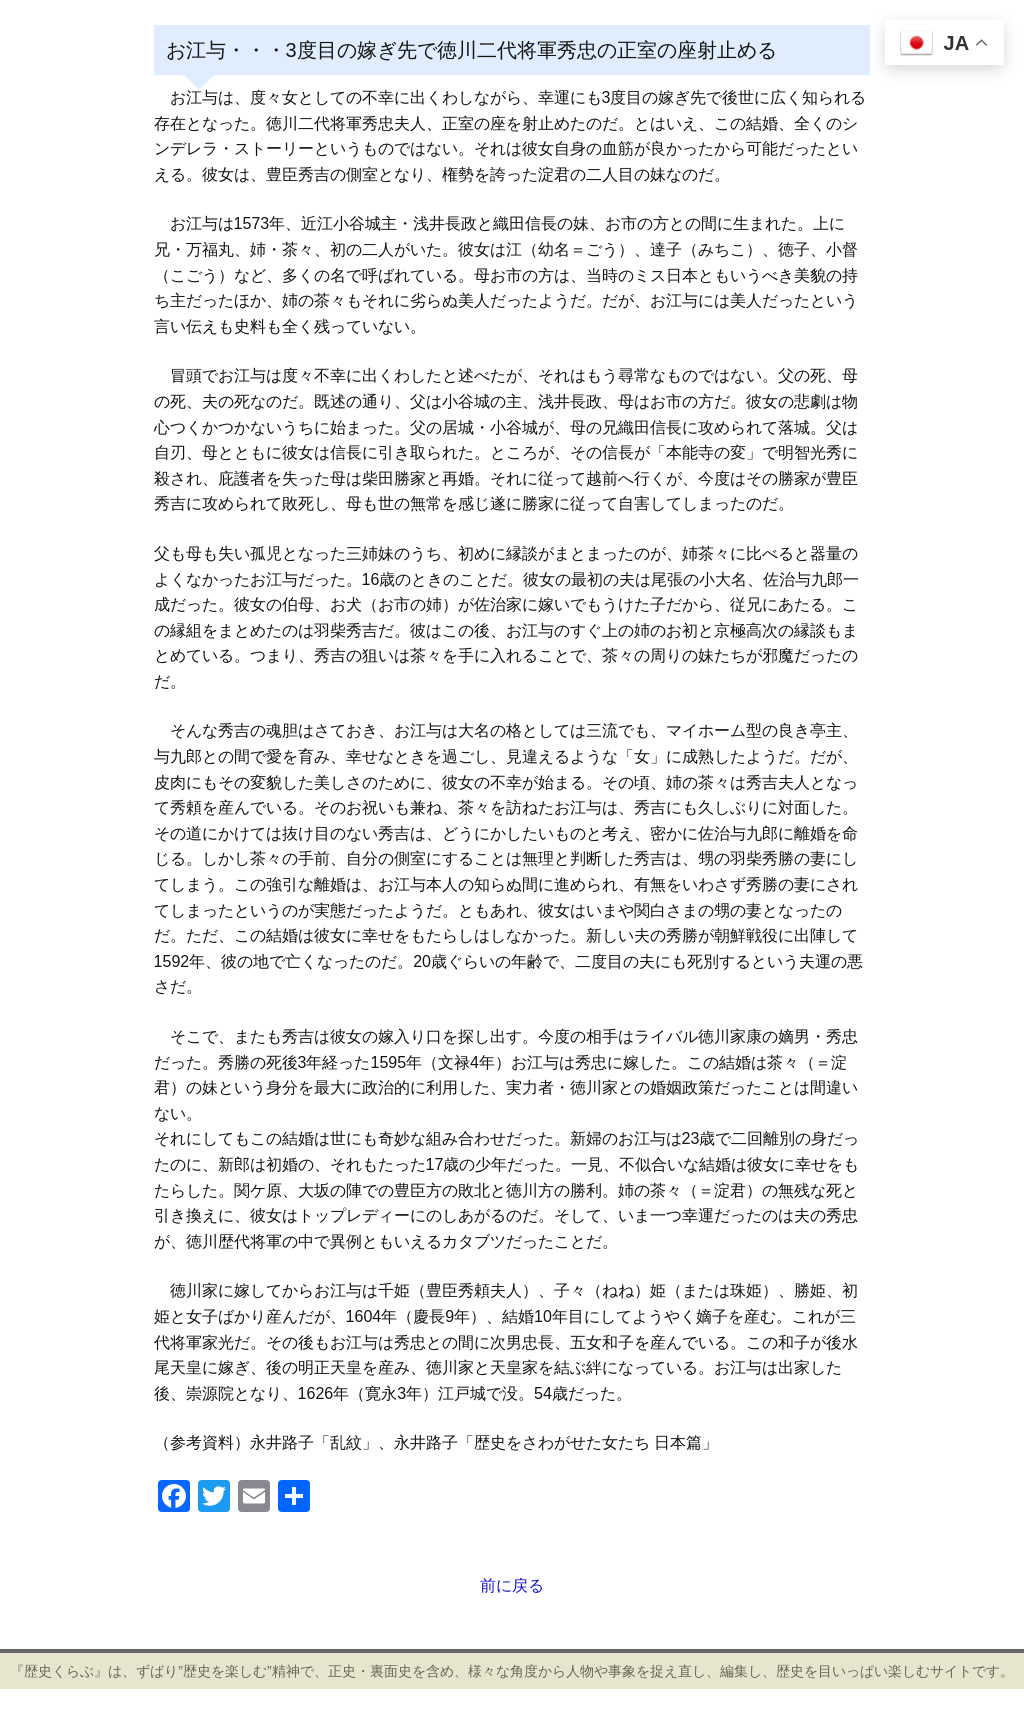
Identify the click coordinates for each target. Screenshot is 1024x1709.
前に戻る (512, 1585)
